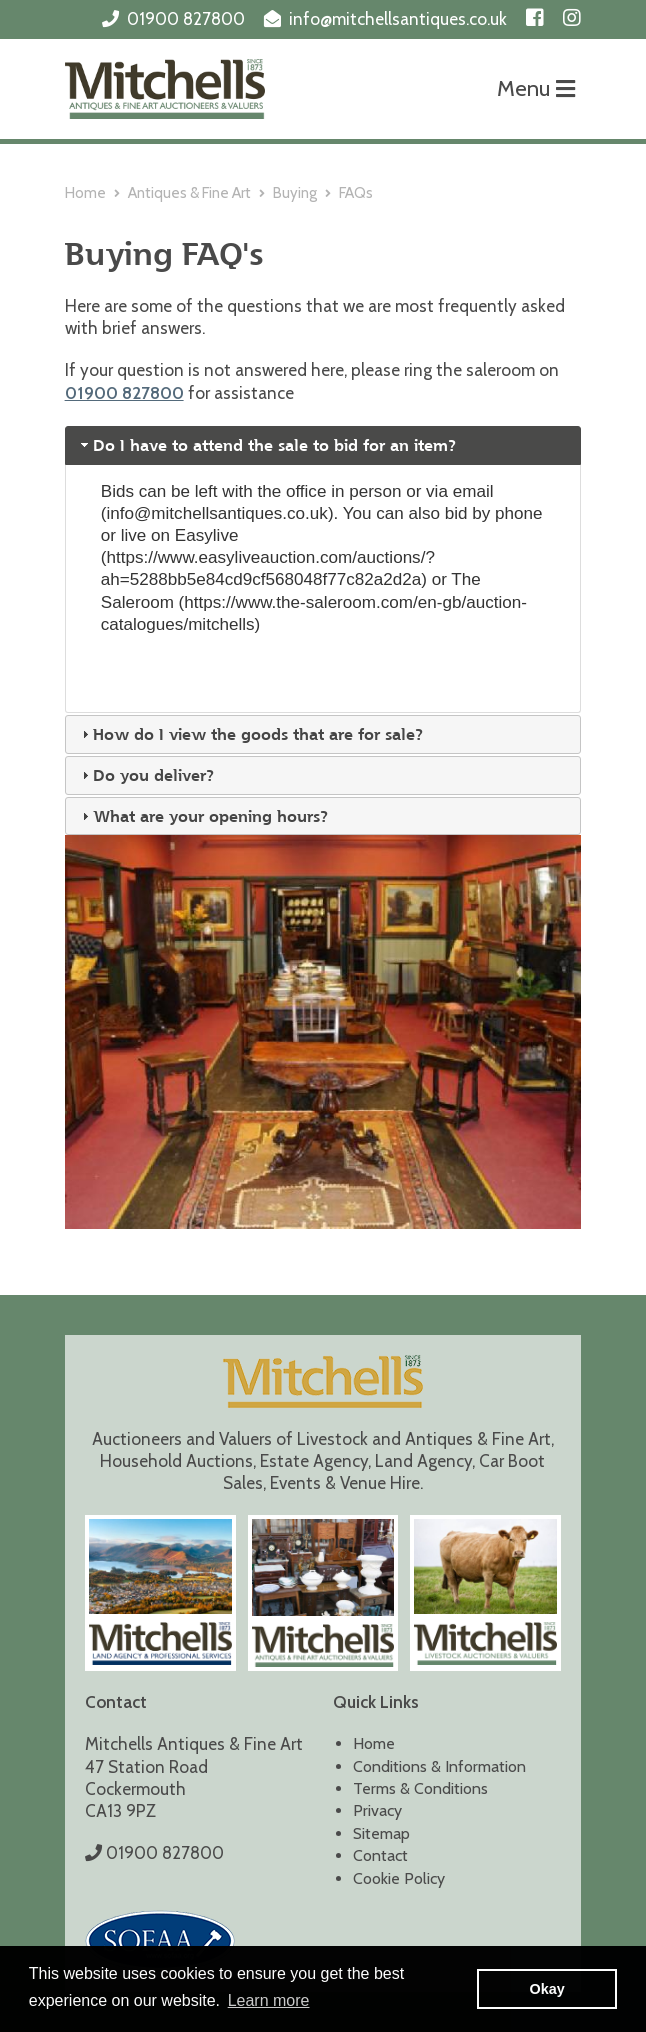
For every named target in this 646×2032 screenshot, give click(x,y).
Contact (380, 1855)
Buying (295, 193)
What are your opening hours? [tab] (203, 816)
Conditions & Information (439, 1766)
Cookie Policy (399, 1878)
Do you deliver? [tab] (146, 775)
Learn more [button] (269, 2000)
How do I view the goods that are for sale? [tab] (250, 734)
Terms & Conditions (420, 1788)
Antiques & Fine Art (189, 193)
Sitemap (381, 1833)
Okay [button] (547, 1989)
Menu (536, 88)
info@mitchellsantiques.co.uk (398, 19)
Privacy (377, 1810)
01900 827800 (186, 19)
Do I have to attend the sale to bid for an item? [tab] (267, 445)
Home (85, 193)
